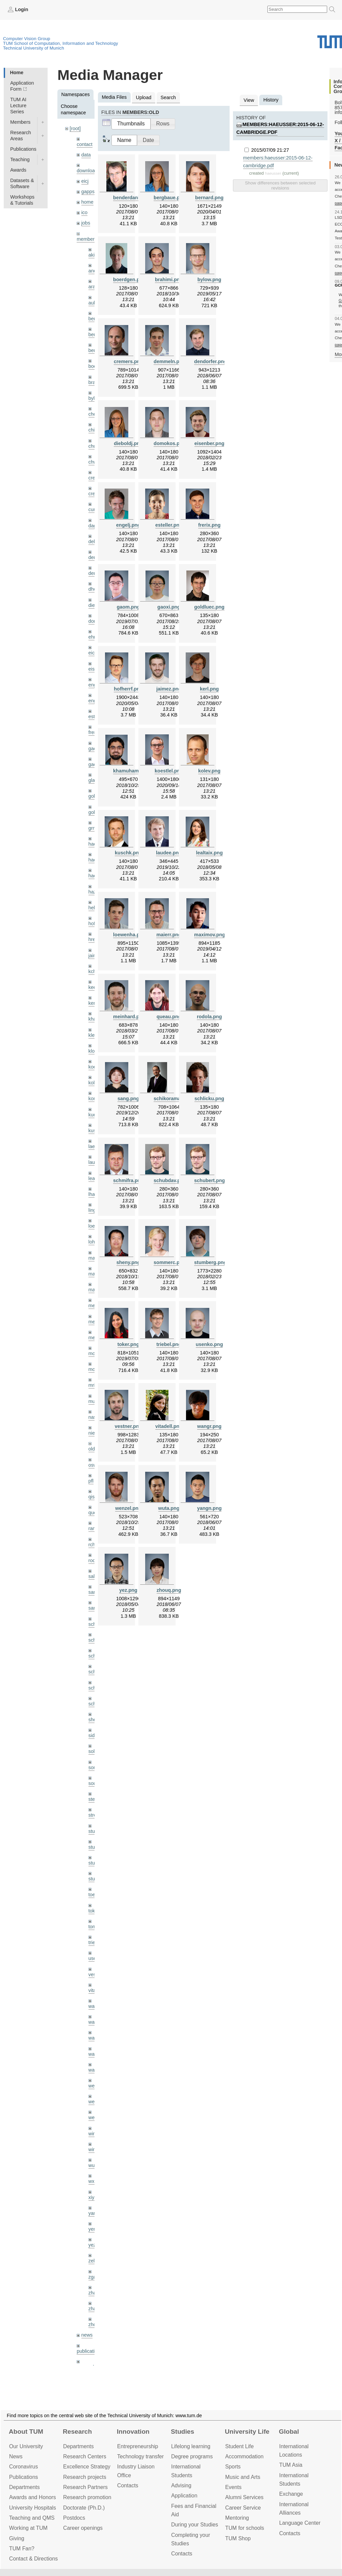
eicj (85, 181)
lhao (93, 1194)
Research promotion (87, 2497)
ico (84, 212)
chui (92, 446)
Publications (23, 149)
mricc (94, 1385)
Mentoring (237, 2518)
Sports (233, 2466)
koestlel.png (169, 770)
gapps (88, 191)
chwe (94, 462)
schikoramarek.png (176, 1098)
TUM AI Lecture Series (18, 105)
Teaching (20, 159)
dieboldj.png (128, 443)
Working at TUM (28, 2528)
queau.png (169, 1016)
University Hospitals (32, 2508)
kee (92, 987)
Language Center (299, 2523)
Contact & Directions (33, 2559)
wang (94, 2038)
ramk (93, 1528)
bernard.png (209, 197)
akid (92, 255)
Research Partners (85, 2487)
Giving (16, 2538)
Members (20, 122)
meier (94, 1305)
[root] (75, 128)
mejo (93, 1337)
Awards (18, 170)
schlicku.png (209, 1098)
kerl (92, 1003)
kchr (93, 971)
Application (184, 2495)
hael (93, 859)
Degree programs (192, 2456)
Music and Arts (242, 2477)
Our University (26, 2446)
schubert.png (209, 1180)
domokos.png (169, 443)
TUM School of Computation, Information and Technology (60, 43)
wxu (92, 2181)
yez (92, 2245)
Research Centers (84, 2456)
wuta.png (169, 1508)
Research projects (84, 2477)
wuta (93, 2165)
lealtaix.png (209, 852)
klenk (94, 1035)
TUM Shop (238, 2538)
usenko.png (209, 1344)
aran (93, 286)
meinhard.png (129, 1016)
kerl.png (209, 689)
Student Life (239, 2446)
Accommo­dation (244, 2456)
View (249, 100)
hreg (93, 939)
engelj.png (128, 525)
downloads (88, 170)
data (86, 154)
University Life (247, 2431)
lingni (94, 1210)
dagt (93, 525)
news (87, 2335)
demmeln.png (169, 361)
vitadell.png (168, 1426)
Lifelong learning (190, 2446)
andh (93, 270)
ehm (93, 637)
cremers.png (128, 361)
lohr (92, 1242)
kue (92, 1114)
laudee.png (169, 852)
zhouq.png (169, 1590)
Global (289, 2431)
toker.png (128, 1344)
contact (84, 144)
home (87, 202)
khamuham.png (131, 770)
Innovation (133, 2431)
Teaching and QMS (32, 2518)
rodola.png (209, 1016)
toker (93, 1910)
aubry (94, 302)
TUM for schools (244, 2528)
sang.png (128, 1098)
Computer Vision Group (26, 38)
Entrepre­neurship (137, 2446)
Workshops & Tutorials (22, 200)
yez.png (128, 1590)
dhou (93, 589)
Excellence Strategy (86, 2466)
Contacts (127, 2485)
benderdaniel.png (133, 197)
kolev (94, 1082)
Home (16, 72)
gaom (94, 748)
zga (92, 2277)
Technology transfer (140, 2456)
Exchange (291, 2494)
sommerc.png (169, 1262)
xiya (92, 2197)
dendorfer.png (210, 361)
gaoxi (94, 764)
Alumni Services (244, 2497)
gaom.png (128, 607)
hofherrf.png (128, 689)
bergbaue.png (170, 197)
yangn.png (209, 1508)
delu (93, 541)
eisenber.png (209, 443)
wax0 (94, 2070)
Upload (144, 97)
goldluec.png (209, 607)
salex (94, 1576)
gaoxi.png (168, 607)
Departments (24, 2487)
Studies (182, 2431)
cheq (93, 414)
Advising (181, 2485)
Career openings (83, 2528)
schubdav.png (170, 1180)
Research (77, 2431)
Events (233, 2487)
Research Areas (20, 135)
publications (89, 2351)
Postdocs (74, 2518)
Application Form (22, 86)
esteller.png (168, 525)
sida (92, 1735)
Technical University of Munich (33, 48)
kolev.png (209, 770)
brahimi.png (169, 279)
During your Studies (194, 2524)
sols (92, 1751)
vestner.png (128, 1426)
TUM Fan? (21, 2548)
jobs (85, 223)
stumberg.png (210, 1262)
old (91, 1449)
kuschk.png (128, 852)
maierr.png (168, 934)
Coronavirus (23, 2466)
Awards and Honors (32, 2497)
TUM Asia (290, 2465)
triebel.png (168, 1344)
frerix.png (209, 525)
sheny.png (128, 1262)
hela (93, 907)
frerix (93, 732)
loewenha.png (129, 934)
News (16, 2456)
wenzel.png (128, 1508)
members (87, 239)
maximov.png (209, 934)
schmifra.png (128, 1180)
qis (91, 1496)
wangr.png (209, 1426)
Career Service (243, 2508)
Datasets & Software (22, 183)
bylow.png (209, 279)
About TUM (26, 2431)
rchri (93, 1544)
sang (93, 1592)
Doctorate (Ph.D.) (84, 2508)
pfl (91, 1481)
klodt (93, 1051)
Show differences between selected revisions (280, 185)
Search (168, 97)
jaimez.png (168, 689)
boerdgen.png (129, 279)
